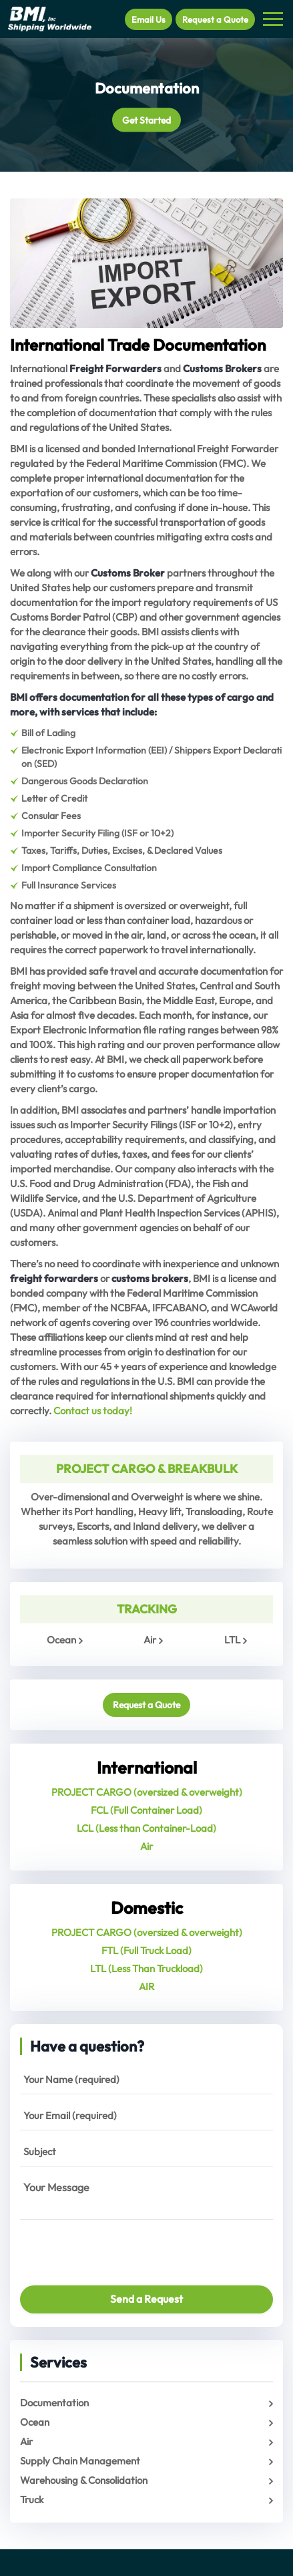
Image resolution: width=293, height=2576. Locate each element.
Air (149, 1639)
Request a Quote (215, 19)
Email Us (148, 19)
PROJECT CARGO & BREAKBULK (147, 1468)
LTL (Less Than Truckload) (146, 1968)
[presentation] (98, 2247)
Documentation (54, 2402)
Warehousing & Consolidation (84, 2480)
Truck (31, 2499)
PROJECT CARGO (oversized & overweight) (146, 1792)
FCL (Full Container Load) (146, 1810)
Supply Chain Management (80, 2460)
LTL (232, 1639)
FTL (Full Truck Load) (146, 1950)
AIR (146, 1986)
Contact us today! (92, 1410)
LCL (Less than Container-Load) (146, 1828)
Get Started (146, 120)
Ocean (61, 1639)
